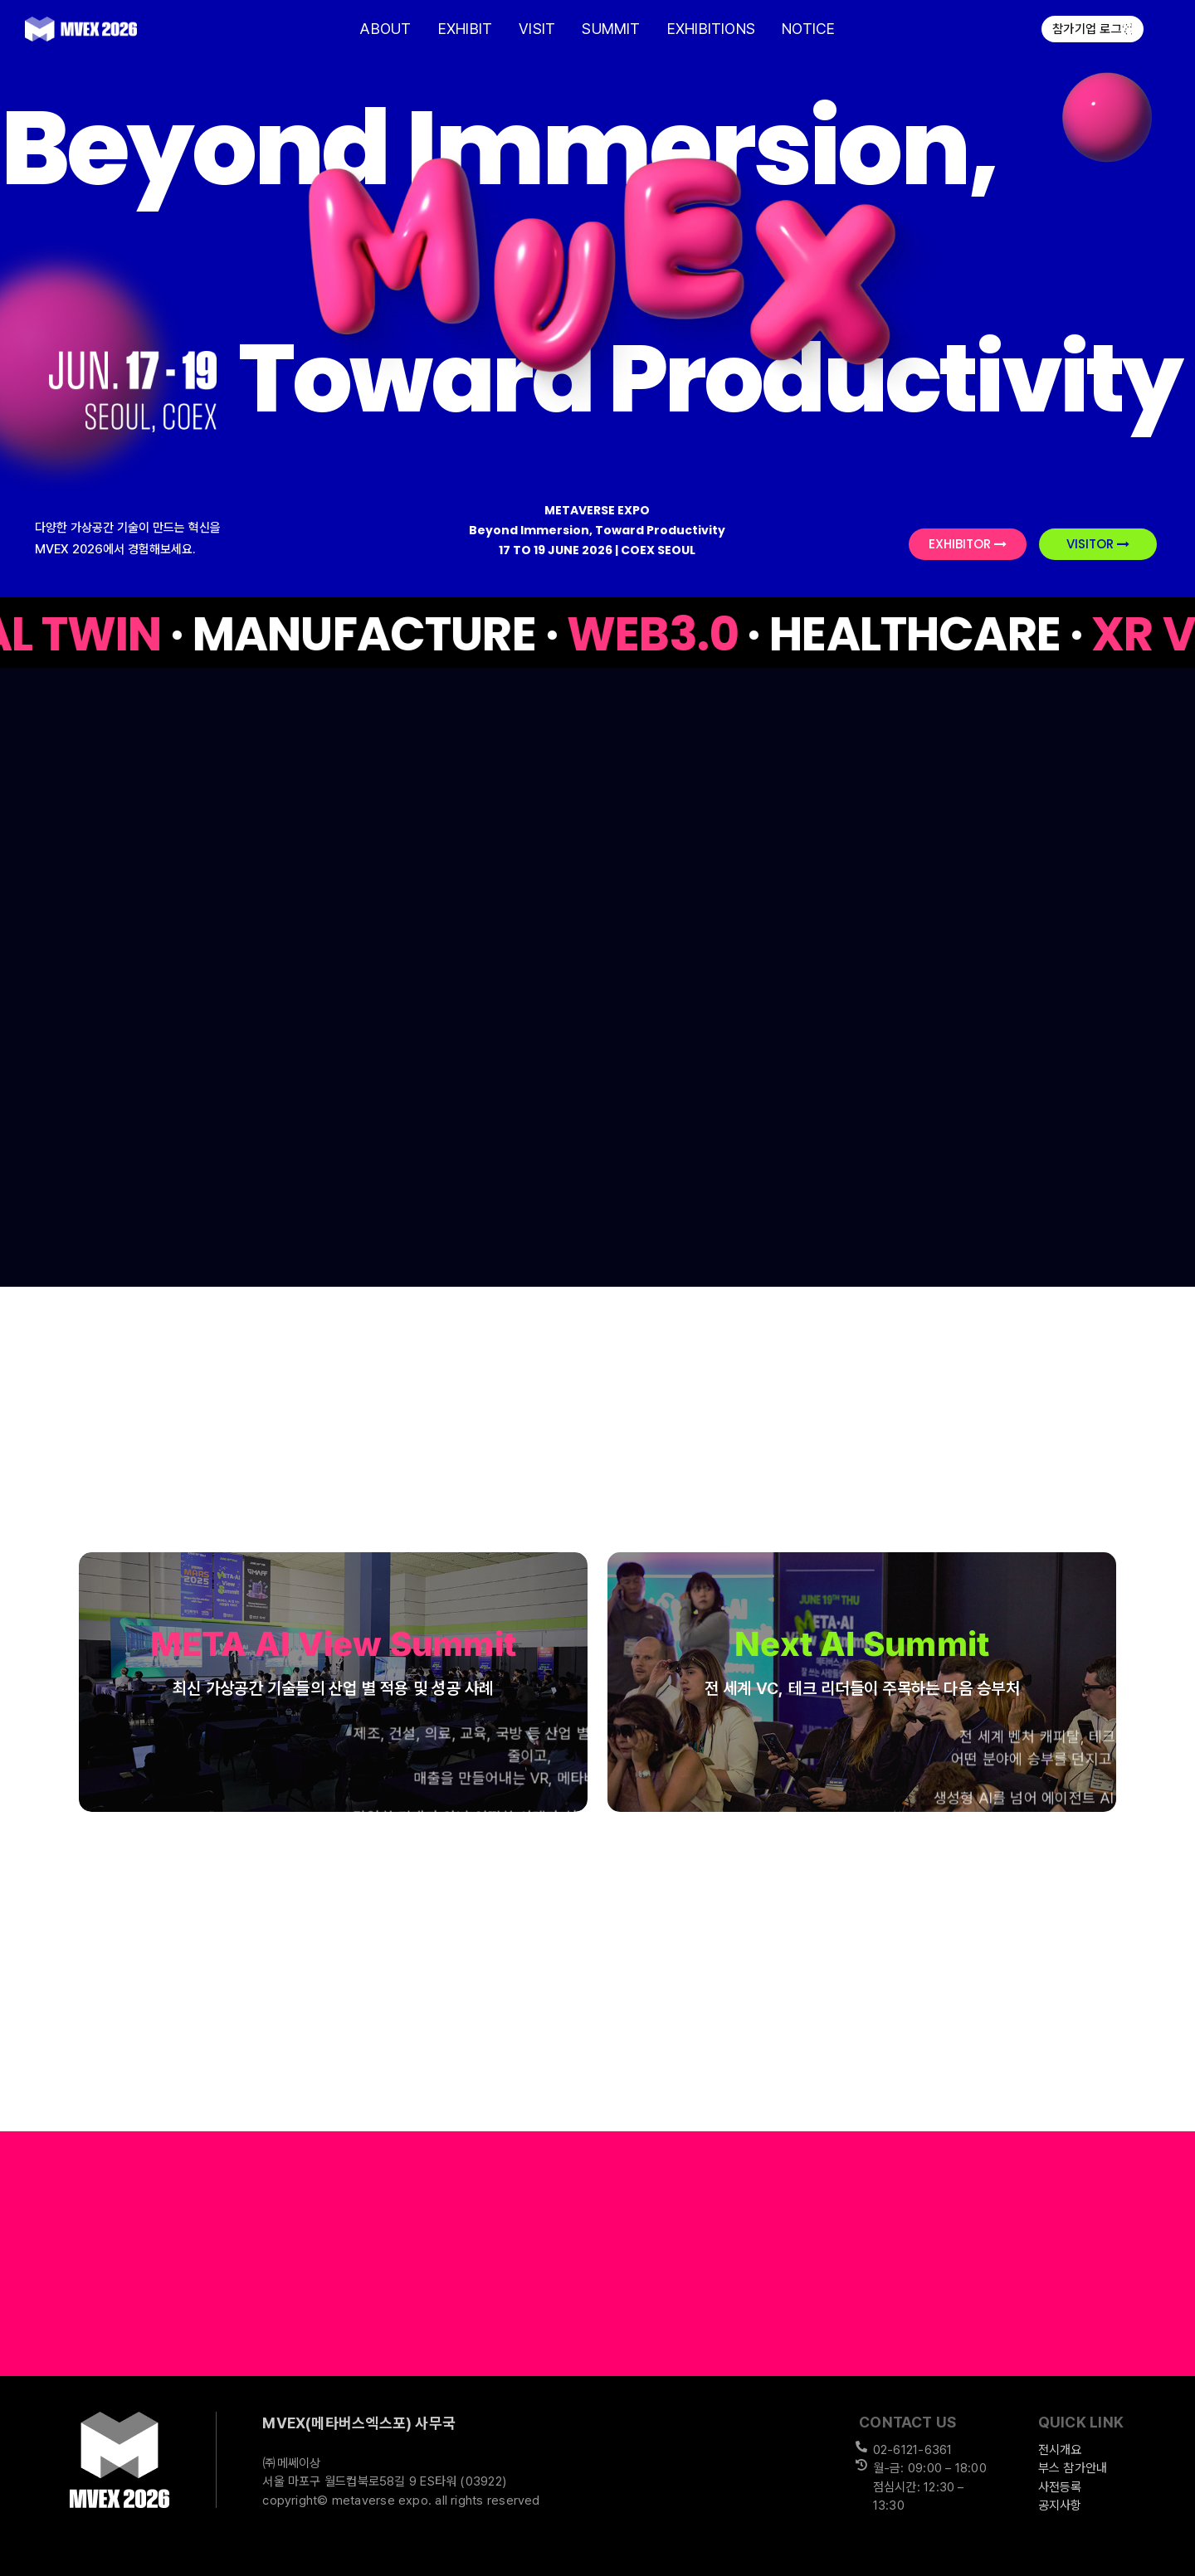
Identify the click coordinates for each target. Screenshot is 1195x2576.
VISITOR (1097, 544)
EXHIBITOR (968, 544)
